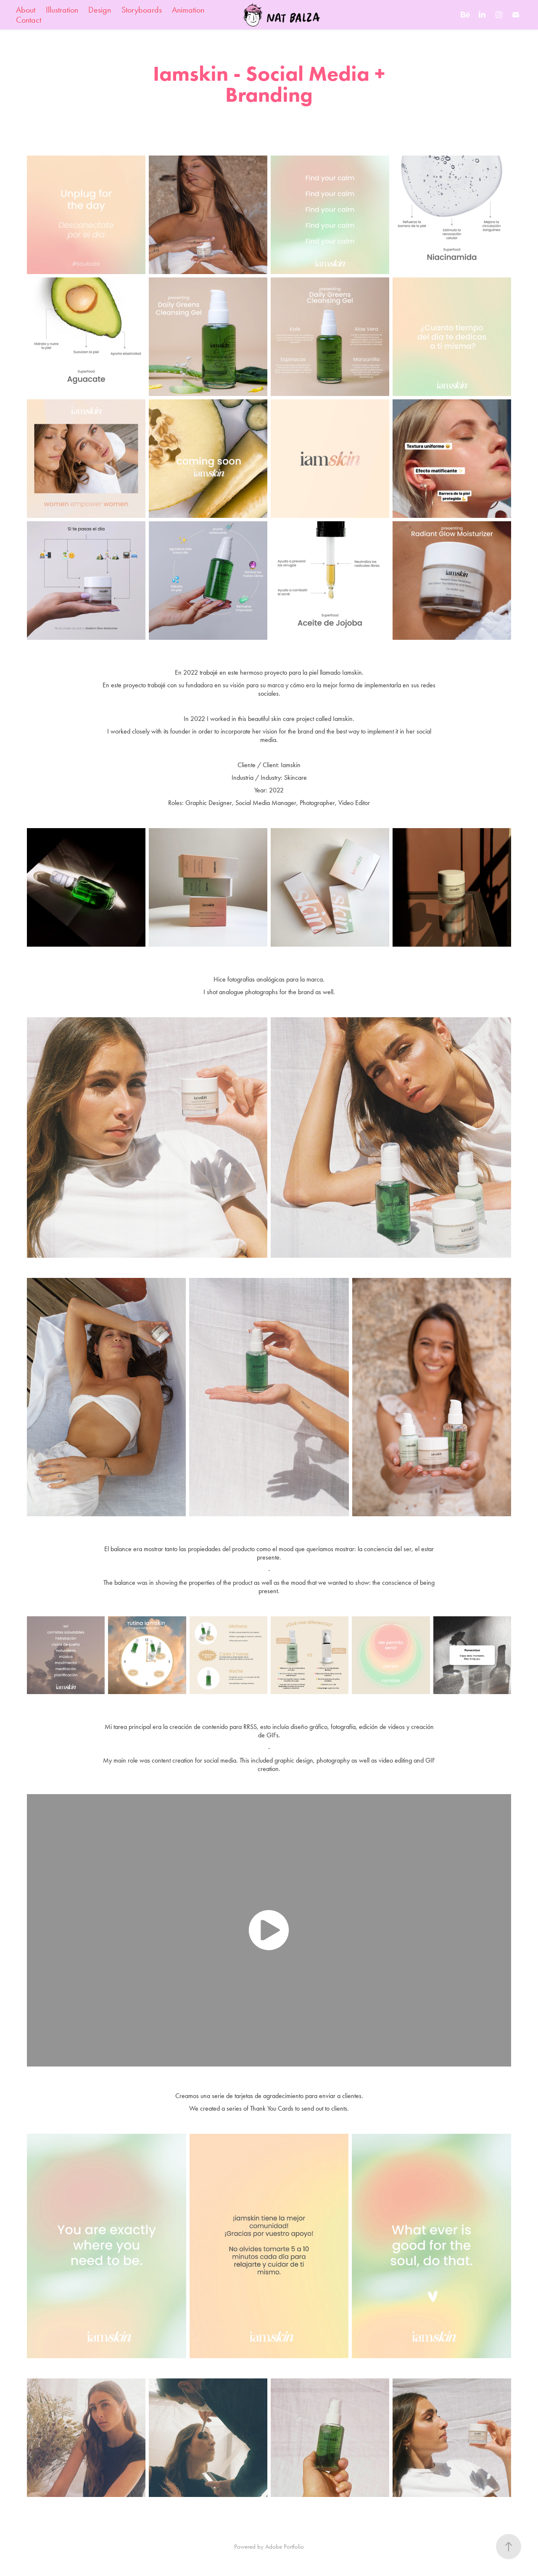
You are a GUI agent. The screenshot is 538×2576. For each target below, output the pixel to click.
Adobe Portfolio (284, 2546)
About (25, 10)
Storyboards (141, 10)
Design (99, 10)
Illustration (62, 10)
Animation (188, 10)
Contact (28, 20)
